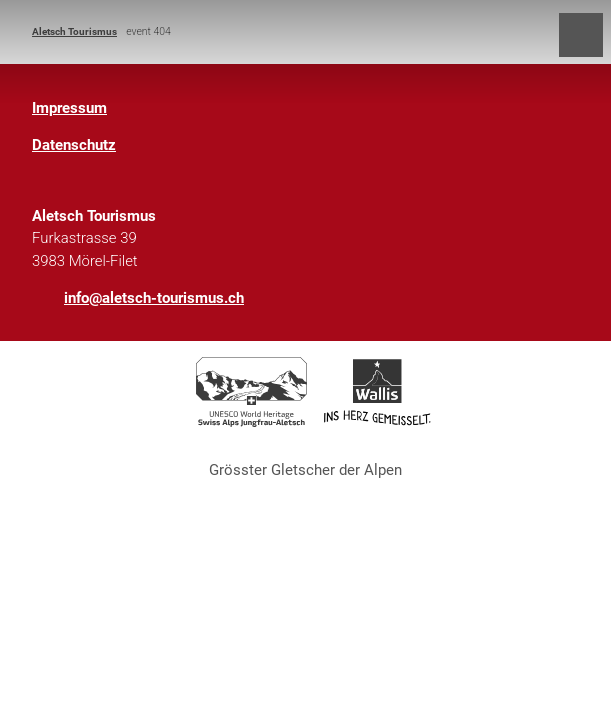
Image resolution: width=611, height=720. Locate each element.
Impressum (69, 108)
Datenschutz (74, 145)
